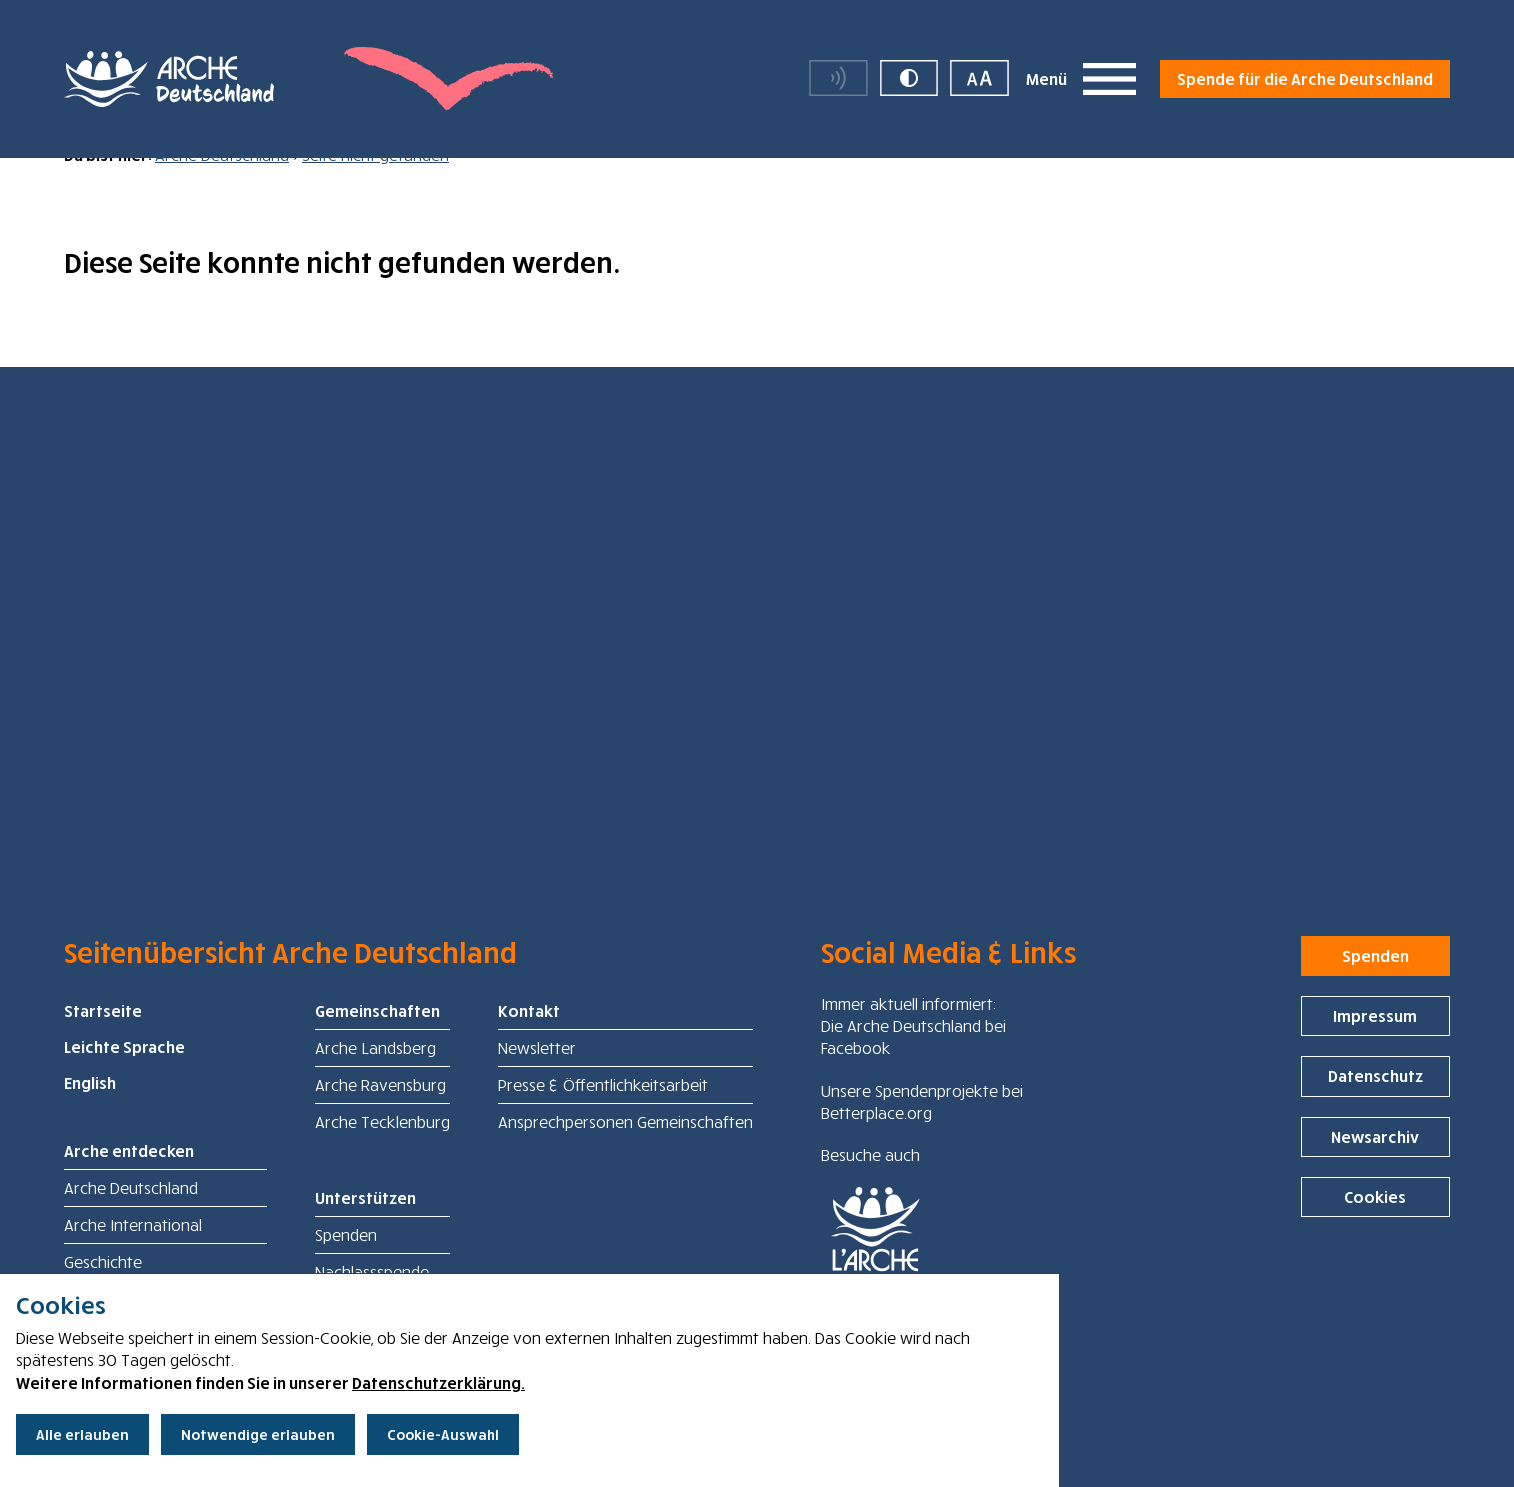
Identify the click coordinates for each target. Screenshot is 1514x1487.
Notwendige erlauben (258, 1434)
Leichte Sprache (124, 1079)
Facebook (856, 1080)
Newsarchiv (1375, 1169)
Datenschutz (1375, 1108)
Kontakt (529, 1043)
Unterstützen (365, 1230)
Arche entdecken (129, 1183)
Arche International (133, 1257)
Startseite (103, 1043)
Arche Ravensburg (380, 1117)
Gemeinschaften (377, 1043)
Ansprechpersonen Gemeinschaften (625, 1154)
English (90, 1115)
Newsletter (537, 1080)
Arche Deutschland (222, 187)
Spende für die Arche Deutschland (1305, 80)
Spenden (346, 1267)
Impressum (1375, 1048)
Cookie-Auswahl (443, 1434)
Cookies (1375, 1229)
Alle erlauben (82, 1434)
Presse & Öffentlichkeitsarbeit (603, 1117)
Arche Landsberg (375, 1080)
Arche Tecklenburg (382, 1154)
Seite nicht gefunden (375, 187)
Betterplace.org (876, 1145)
